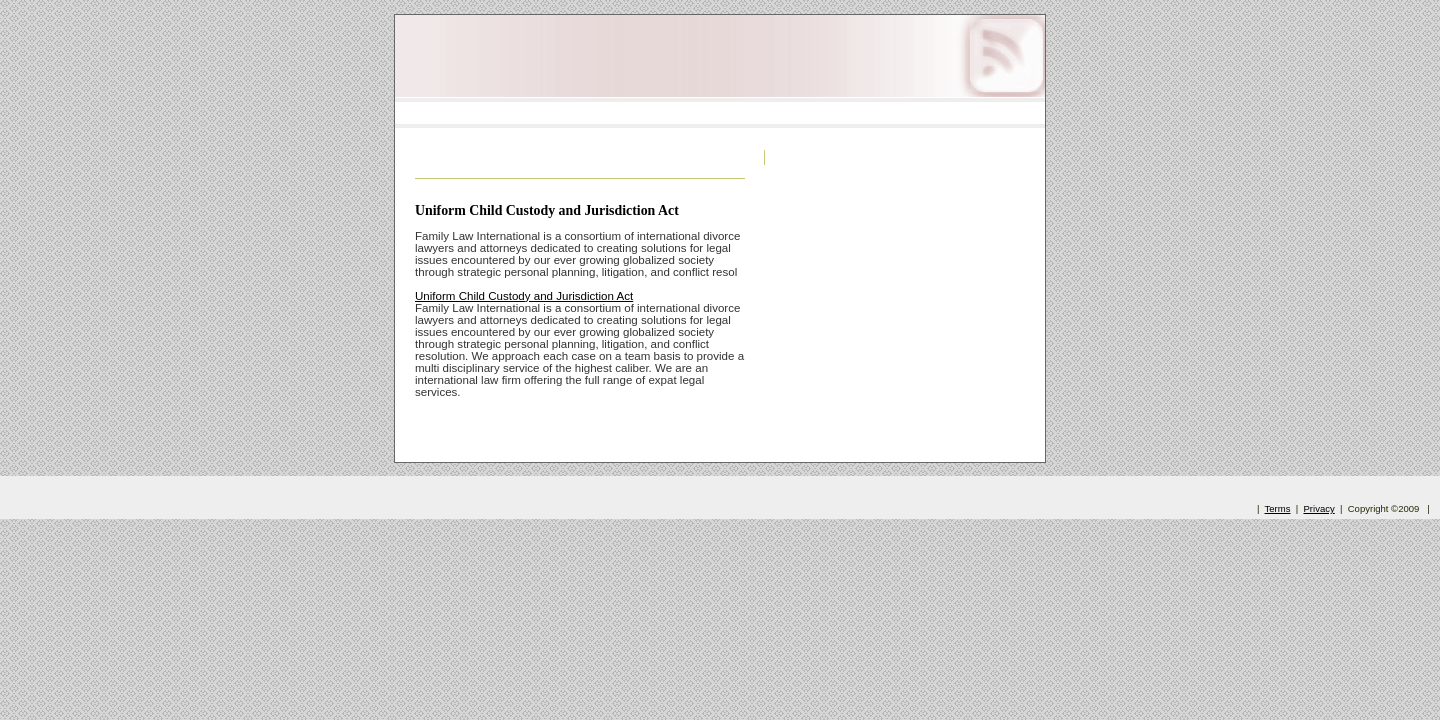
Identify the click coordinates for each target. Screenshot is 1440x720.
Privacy (1319, 508)
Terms (1278, 508)
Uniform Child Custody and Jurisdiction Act (547, 210)
